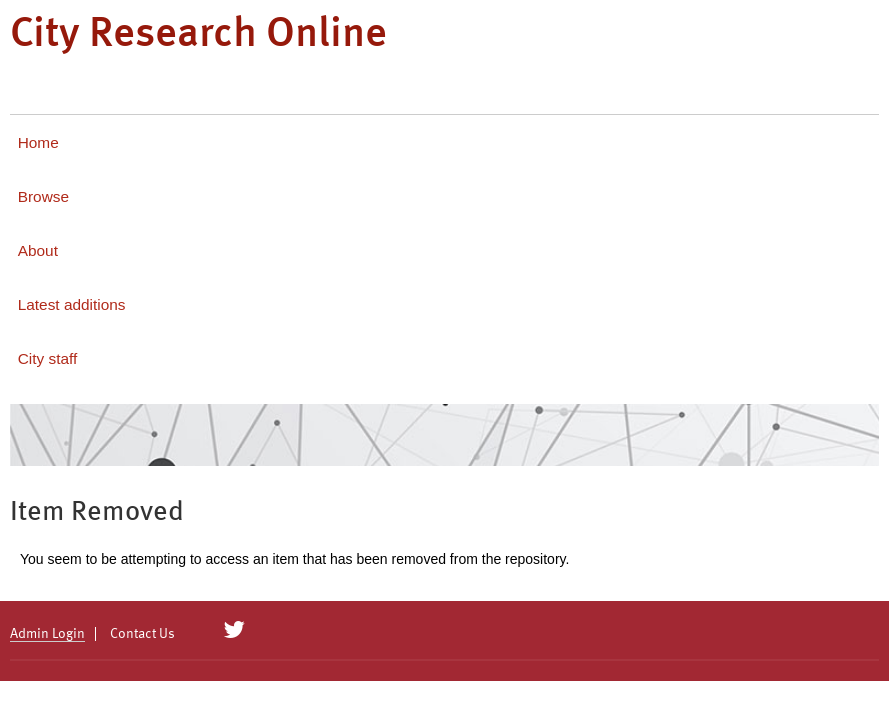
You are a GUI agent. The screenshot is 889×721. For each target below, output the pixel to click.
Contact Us (142, 634)
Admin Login (47, 634)
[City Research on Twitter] (234, 630)
